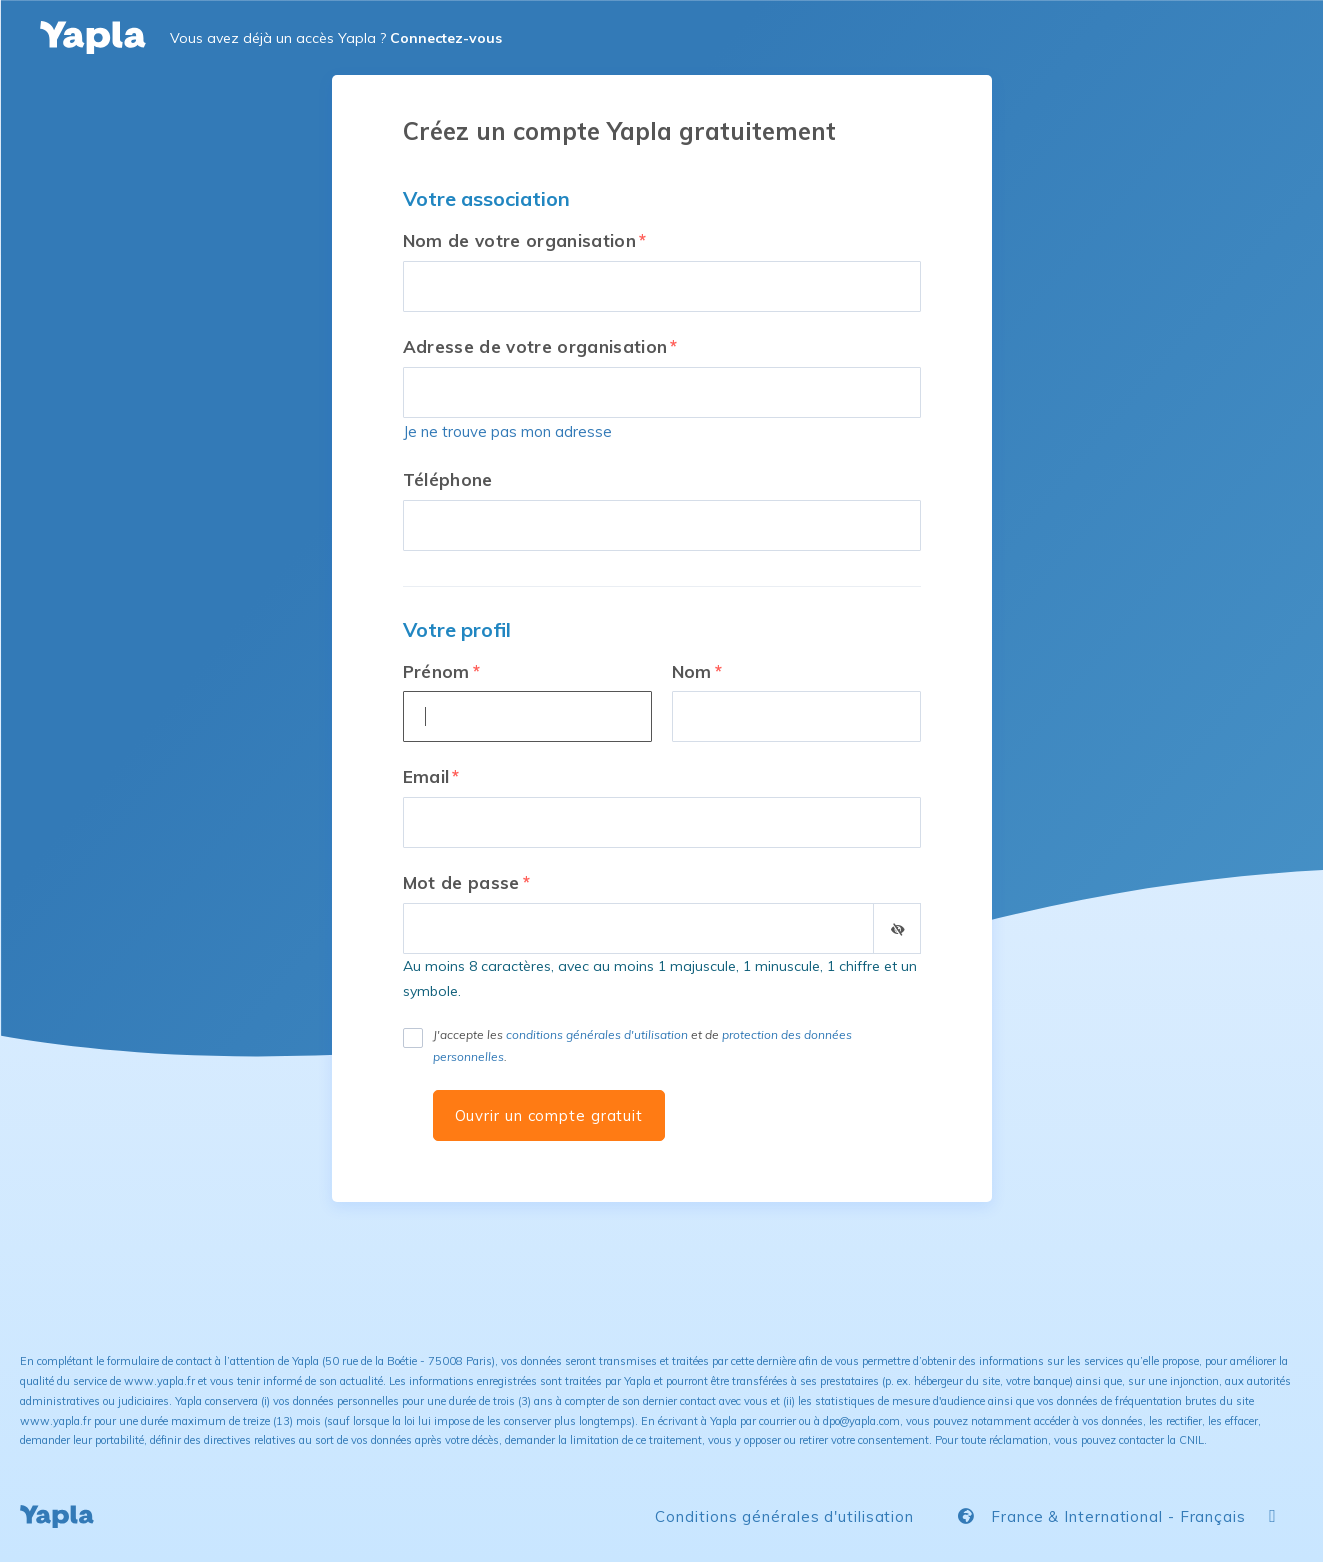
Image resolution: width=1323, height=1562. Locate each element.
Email (426, 776)
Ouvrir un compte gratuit (549, 1115)
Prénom (436, 671)
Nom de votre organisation (520, 240)
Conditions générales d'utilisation (784, 1516)
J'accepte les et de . (642, 1045)
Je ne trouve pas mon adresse (507, 431)
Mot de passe (461, 882)
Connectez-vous (446, 38)
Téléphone (448, 479)
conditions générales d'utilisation (597, 1034)
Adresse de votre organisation (535, 346)
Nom (692, 671)
